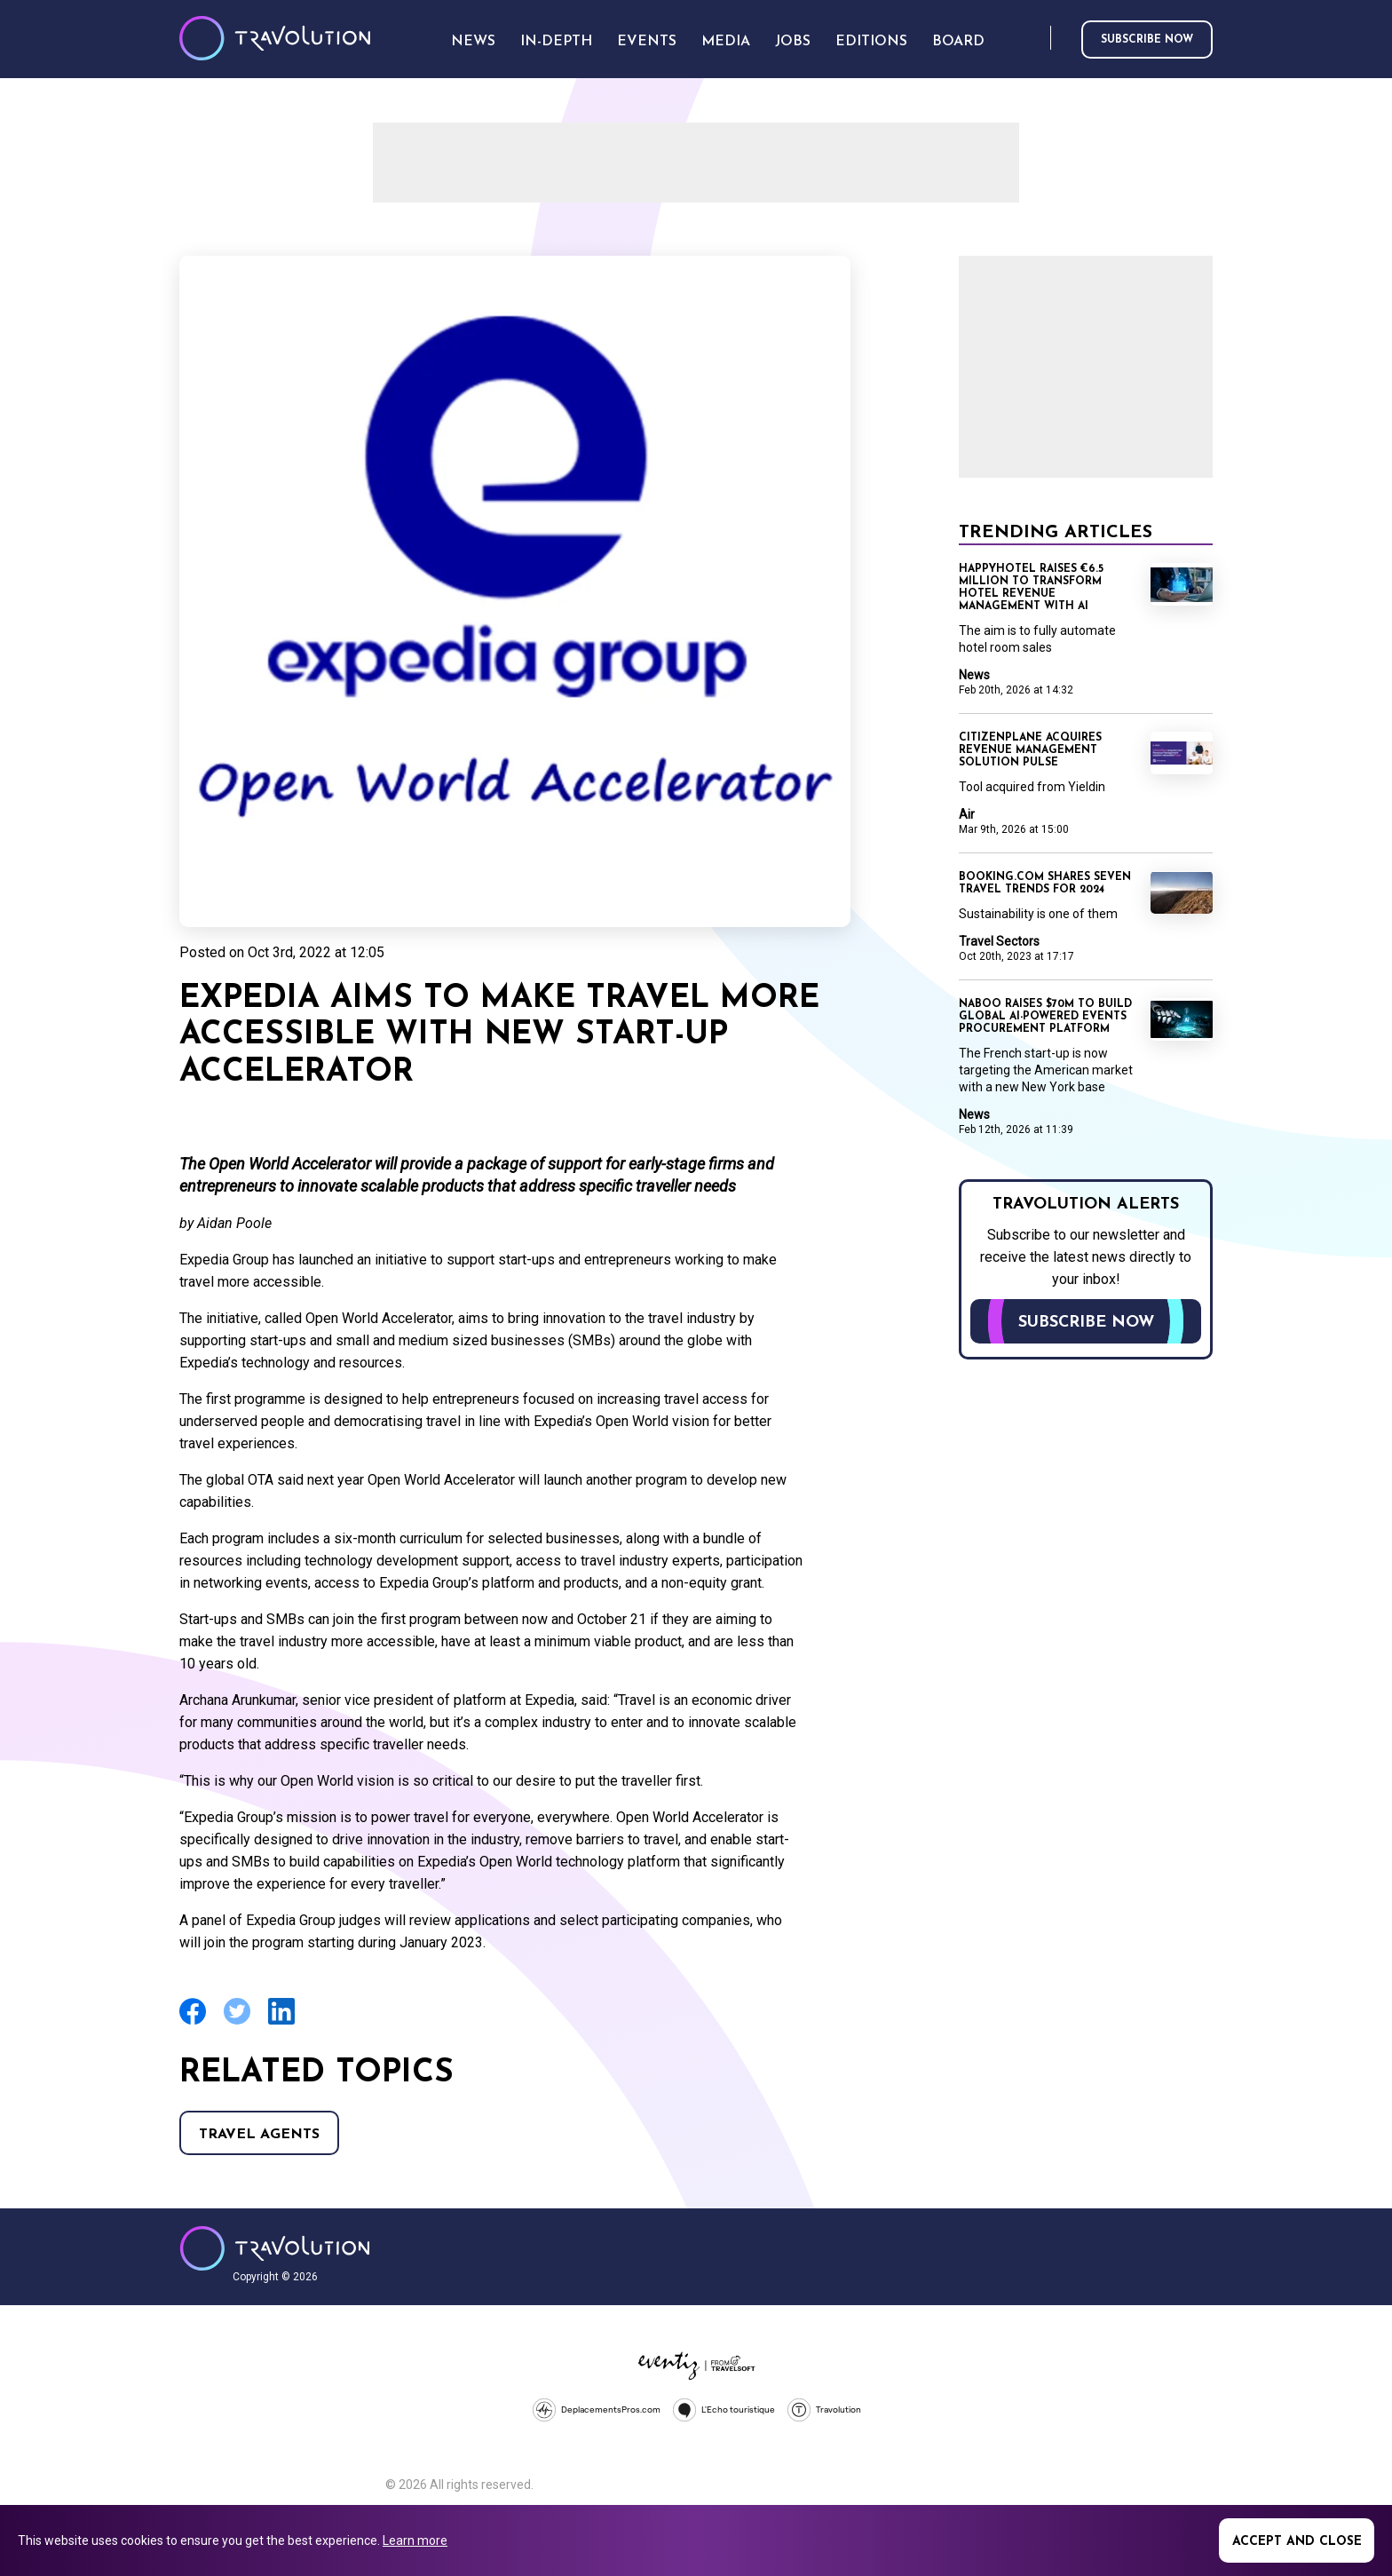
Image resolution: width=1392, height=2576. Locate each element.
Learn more (415, 2540)
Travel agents (259, 2135)
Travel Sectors (999, 941)
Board (958, 42)
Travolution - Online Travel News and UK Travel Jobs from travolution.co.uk (274, 2248)
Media (725, 42)
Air (967, 814)
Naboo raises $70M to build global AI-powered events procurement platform (1045, 1016)
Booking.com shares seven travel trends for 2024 (1045, 883)
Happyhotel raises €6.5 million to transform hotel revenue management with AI (1031, 588)
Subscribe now (1147, 40)
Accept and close (1297, 2541)
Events (646, 42)
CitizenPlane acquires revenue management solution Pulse (1030, 750)
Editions (871, 42)
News (974, 675)
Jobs (793, 42)
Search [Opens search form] (1033, 38)
